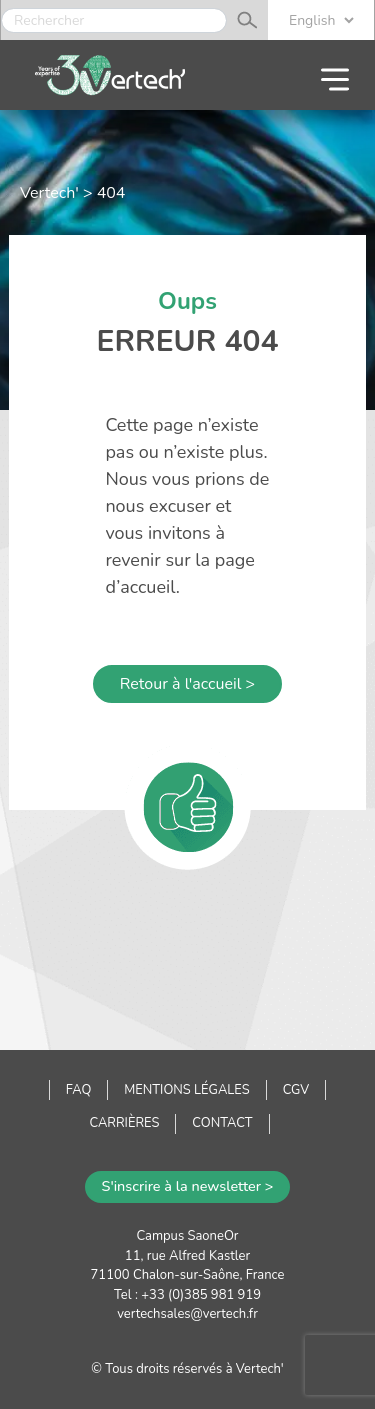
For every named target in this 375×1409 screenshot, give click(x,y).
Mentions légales (186, 1090)
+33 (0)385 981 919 (201, 1295)
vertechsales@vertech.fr (187, 1314)
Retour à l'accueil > (187, 684)
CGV (296, 1090)
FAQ (78, 1090)
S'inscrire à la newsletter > (188, 1186)
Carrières (124, 1123)
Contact (222, 1123)
